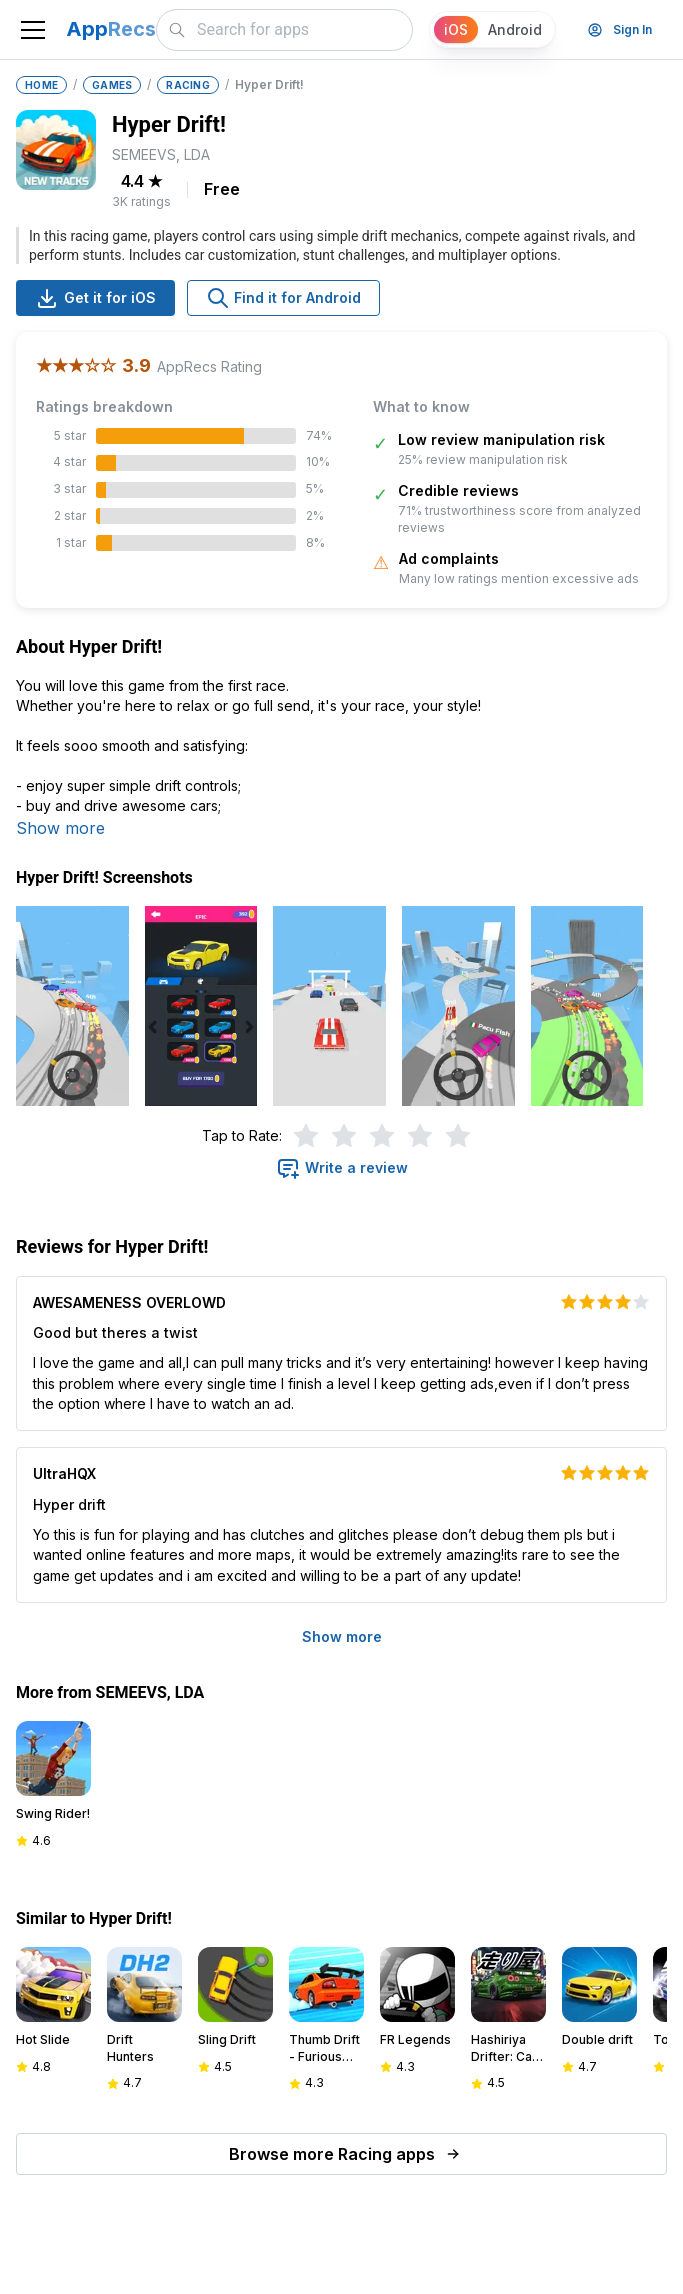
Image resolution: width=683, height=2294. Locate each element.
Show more (60, 828)
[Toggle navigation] (33, 30)
